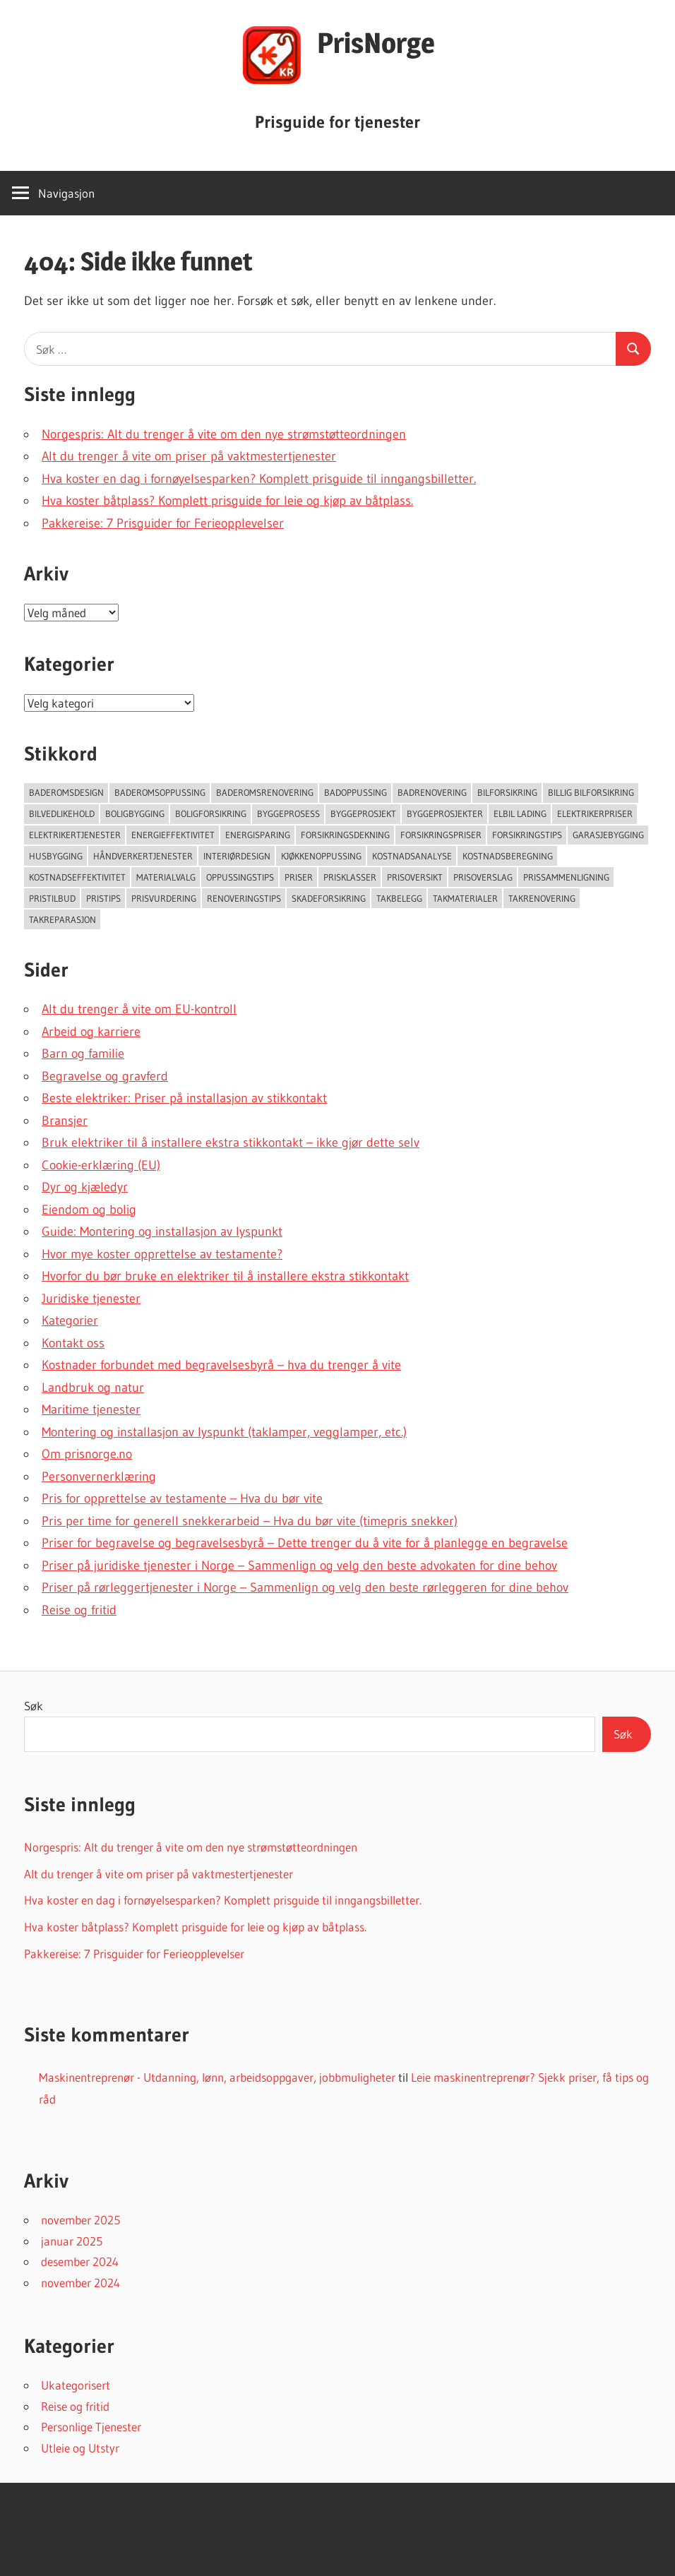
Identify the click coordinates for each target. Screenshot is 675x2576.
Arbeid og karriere (91, 1031)
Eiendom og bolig (89, 1209)
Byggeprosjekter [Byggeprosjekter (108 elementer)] (445, 813)
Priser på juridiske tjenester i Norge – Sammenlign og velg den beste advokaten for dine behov (299, 1565)
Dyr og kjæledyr (85, 1187)
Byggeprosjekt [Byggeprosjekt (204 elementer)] (363, 813)
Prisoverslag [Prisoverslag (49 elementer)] (483, 877)
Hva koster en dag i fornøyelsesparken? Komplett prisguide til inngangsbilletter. (259, 479)
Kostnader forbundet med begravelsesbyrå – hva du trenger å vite (221, 1365)
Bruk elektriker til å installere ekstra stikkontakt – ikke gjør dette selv (230, 1142)
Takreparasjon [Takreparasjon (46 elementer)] (62, 919)
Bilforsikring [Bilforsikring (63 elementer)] (507, 792)
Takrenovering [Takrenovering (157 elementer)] (541, 898)
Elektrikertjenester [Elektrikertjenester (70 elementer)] (75, 834)
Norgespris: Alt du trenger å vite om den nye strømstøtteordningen (224, 434)
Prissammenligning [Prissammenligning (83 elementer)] (566, 877)
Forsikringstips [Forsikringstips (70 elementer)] (527, 834)
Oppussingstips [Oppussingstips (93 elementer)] (240, 877)
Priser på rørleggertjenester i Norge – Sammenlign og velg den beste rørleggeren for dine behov (305, 1587)
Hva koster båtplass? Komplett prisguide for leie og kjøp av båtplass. (227, 500)
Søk (33, 1705)
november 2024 (80, 2282)
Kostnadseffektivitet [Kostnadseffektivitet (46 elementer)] (77, 877)
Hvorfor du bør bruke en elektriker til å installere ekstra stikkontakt (225, 1276)
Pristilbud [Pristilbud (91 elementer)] (52, 898)
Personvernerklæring (99, 1476)
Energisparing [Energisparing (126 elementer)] (257, 834)
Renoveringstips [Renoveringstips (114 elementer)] (244, 898)
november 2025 (80, 2219)
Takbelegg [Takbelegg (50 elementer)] (399, 898)
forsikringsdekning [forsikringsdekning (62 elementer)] (345, 834)
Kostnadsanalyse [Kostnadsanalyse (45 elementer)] (412, 855)
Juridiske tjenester (91, 1298)
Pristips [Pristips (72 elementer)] (103, 898)
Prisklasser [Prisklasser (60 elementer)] (349, 877)
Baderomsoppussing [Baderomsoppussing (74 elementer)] (159, 792)
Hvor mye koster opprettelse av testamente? (162, 1254)
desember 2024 (80, 2261)
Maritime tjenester (91, 1409)
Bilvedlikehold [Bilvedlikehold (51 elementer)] (62, 813)
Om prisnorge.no (87, 1454)
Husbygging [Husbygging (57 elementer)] (56, 855)
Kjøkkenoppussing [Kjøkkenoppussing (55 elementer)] (321, 855)
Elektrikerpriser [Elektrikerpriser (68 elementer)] (595, 813)
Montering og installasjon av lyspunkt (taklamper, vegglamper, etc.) (224, 1432)
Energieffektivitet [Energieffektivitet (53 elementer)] (173, 834)
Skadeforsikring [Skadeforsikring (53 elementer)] (329, 898)
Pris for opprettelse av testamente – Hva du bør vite (182, 1498)
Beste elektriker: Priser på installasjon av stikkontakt (184, 1098)
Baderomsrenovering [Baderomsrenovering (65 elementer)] (264, 792)
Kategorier (70, 1320)
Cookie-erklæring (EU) (101, 1165)
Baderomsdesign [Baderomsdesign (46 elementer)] (66, 792)
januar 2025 (71, 2241)
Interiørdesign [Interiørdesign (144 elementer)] (236, 855)
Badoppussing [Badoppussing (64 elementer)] (355, 792)
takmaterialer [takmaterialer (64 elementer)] (465, 898)
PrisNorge (376, 42)
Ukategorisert (75, 2385)
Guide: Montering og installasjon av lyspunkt (162, 1231)
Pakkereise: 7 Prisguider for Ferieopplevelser (163, 523)
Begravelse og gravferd (105, 1076)
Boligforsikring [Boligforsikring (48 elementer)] (210, 813)
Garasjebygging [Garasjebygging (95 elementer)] (608, 834)
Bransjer (65, 1120)
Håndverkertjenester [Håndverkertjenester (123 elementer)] (143, 855)
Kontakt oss (73, 1343)
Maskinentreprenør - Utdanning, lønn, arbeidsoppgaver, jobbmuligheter (217, 2077)
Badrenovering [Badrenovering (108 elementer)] (432, 792)
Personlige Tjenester (91, 2426)
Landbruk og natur (93, 1387)
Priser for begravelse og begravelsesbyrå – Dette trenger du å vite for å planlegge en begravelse (305, 1543)
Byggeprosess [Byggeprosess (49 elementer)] (288, 813)
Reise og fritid (79, 1610)
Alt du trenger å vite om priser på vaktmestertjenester (189, 456)
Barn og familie (83, 1053)
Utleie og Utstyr (80, 2447)
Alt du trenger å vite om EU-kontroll (139, 1009)
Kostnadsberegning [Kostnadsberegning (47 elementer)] (507, 855)
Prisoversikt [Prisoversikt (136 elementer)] (415, 877)
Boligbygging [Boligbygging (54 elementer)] (135, 813)
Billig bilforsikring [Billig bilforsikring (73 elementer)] (591, 792)
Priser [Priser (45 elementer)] (299, 877)
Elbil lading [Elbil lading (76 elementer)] (520, 813)
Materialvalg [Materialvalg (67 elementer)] (166, 877)
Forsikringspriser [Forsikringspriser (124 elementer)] (441, 834)
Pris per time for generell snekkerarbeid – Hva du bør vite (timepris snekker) (250, 1521)
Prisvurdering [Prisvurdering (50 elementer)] (163, 898)
